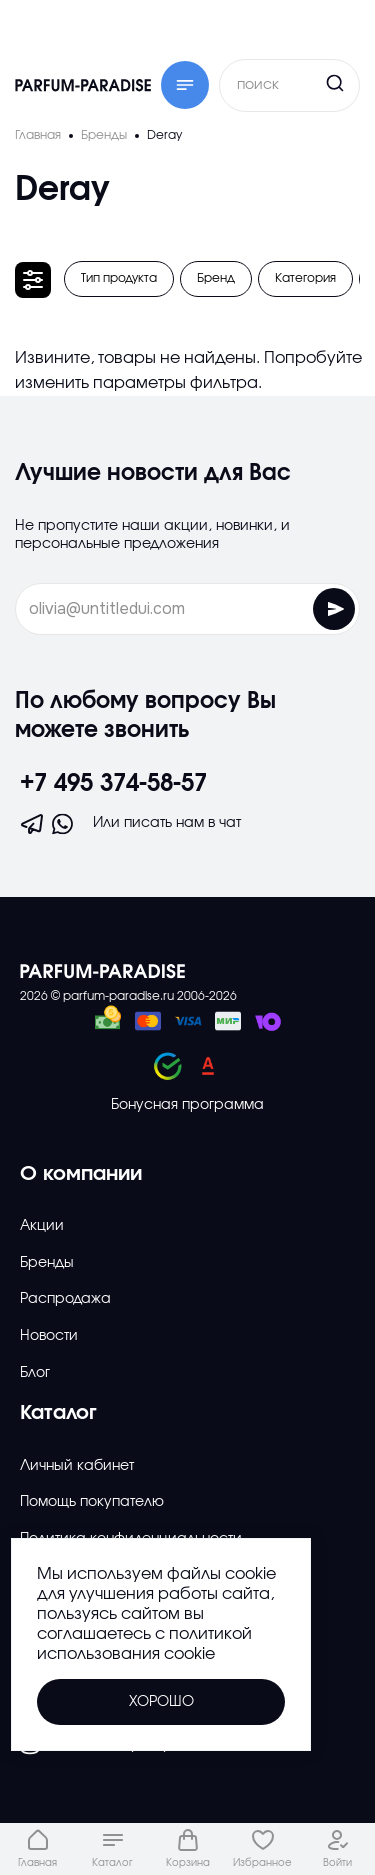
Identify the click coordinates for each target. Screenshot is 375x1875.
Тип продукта (119, 278)
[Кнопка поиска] (297, 83)
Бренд (216, 278)
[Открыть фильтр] (33, 280)
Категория (305, 278)
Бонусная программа (187, 1105)
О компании (81, 1174)
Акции (42, 1226)
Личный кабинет (77, 1466)
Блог (35, 1373)
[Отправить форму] (334, 609)
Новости (49, 1336)
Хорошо (161, 1702)
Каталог (58, 1413)
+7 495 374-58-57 (113, 784)
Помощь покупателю (92, 1502)
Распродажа (65, 1299)
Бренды (47, 1263)
